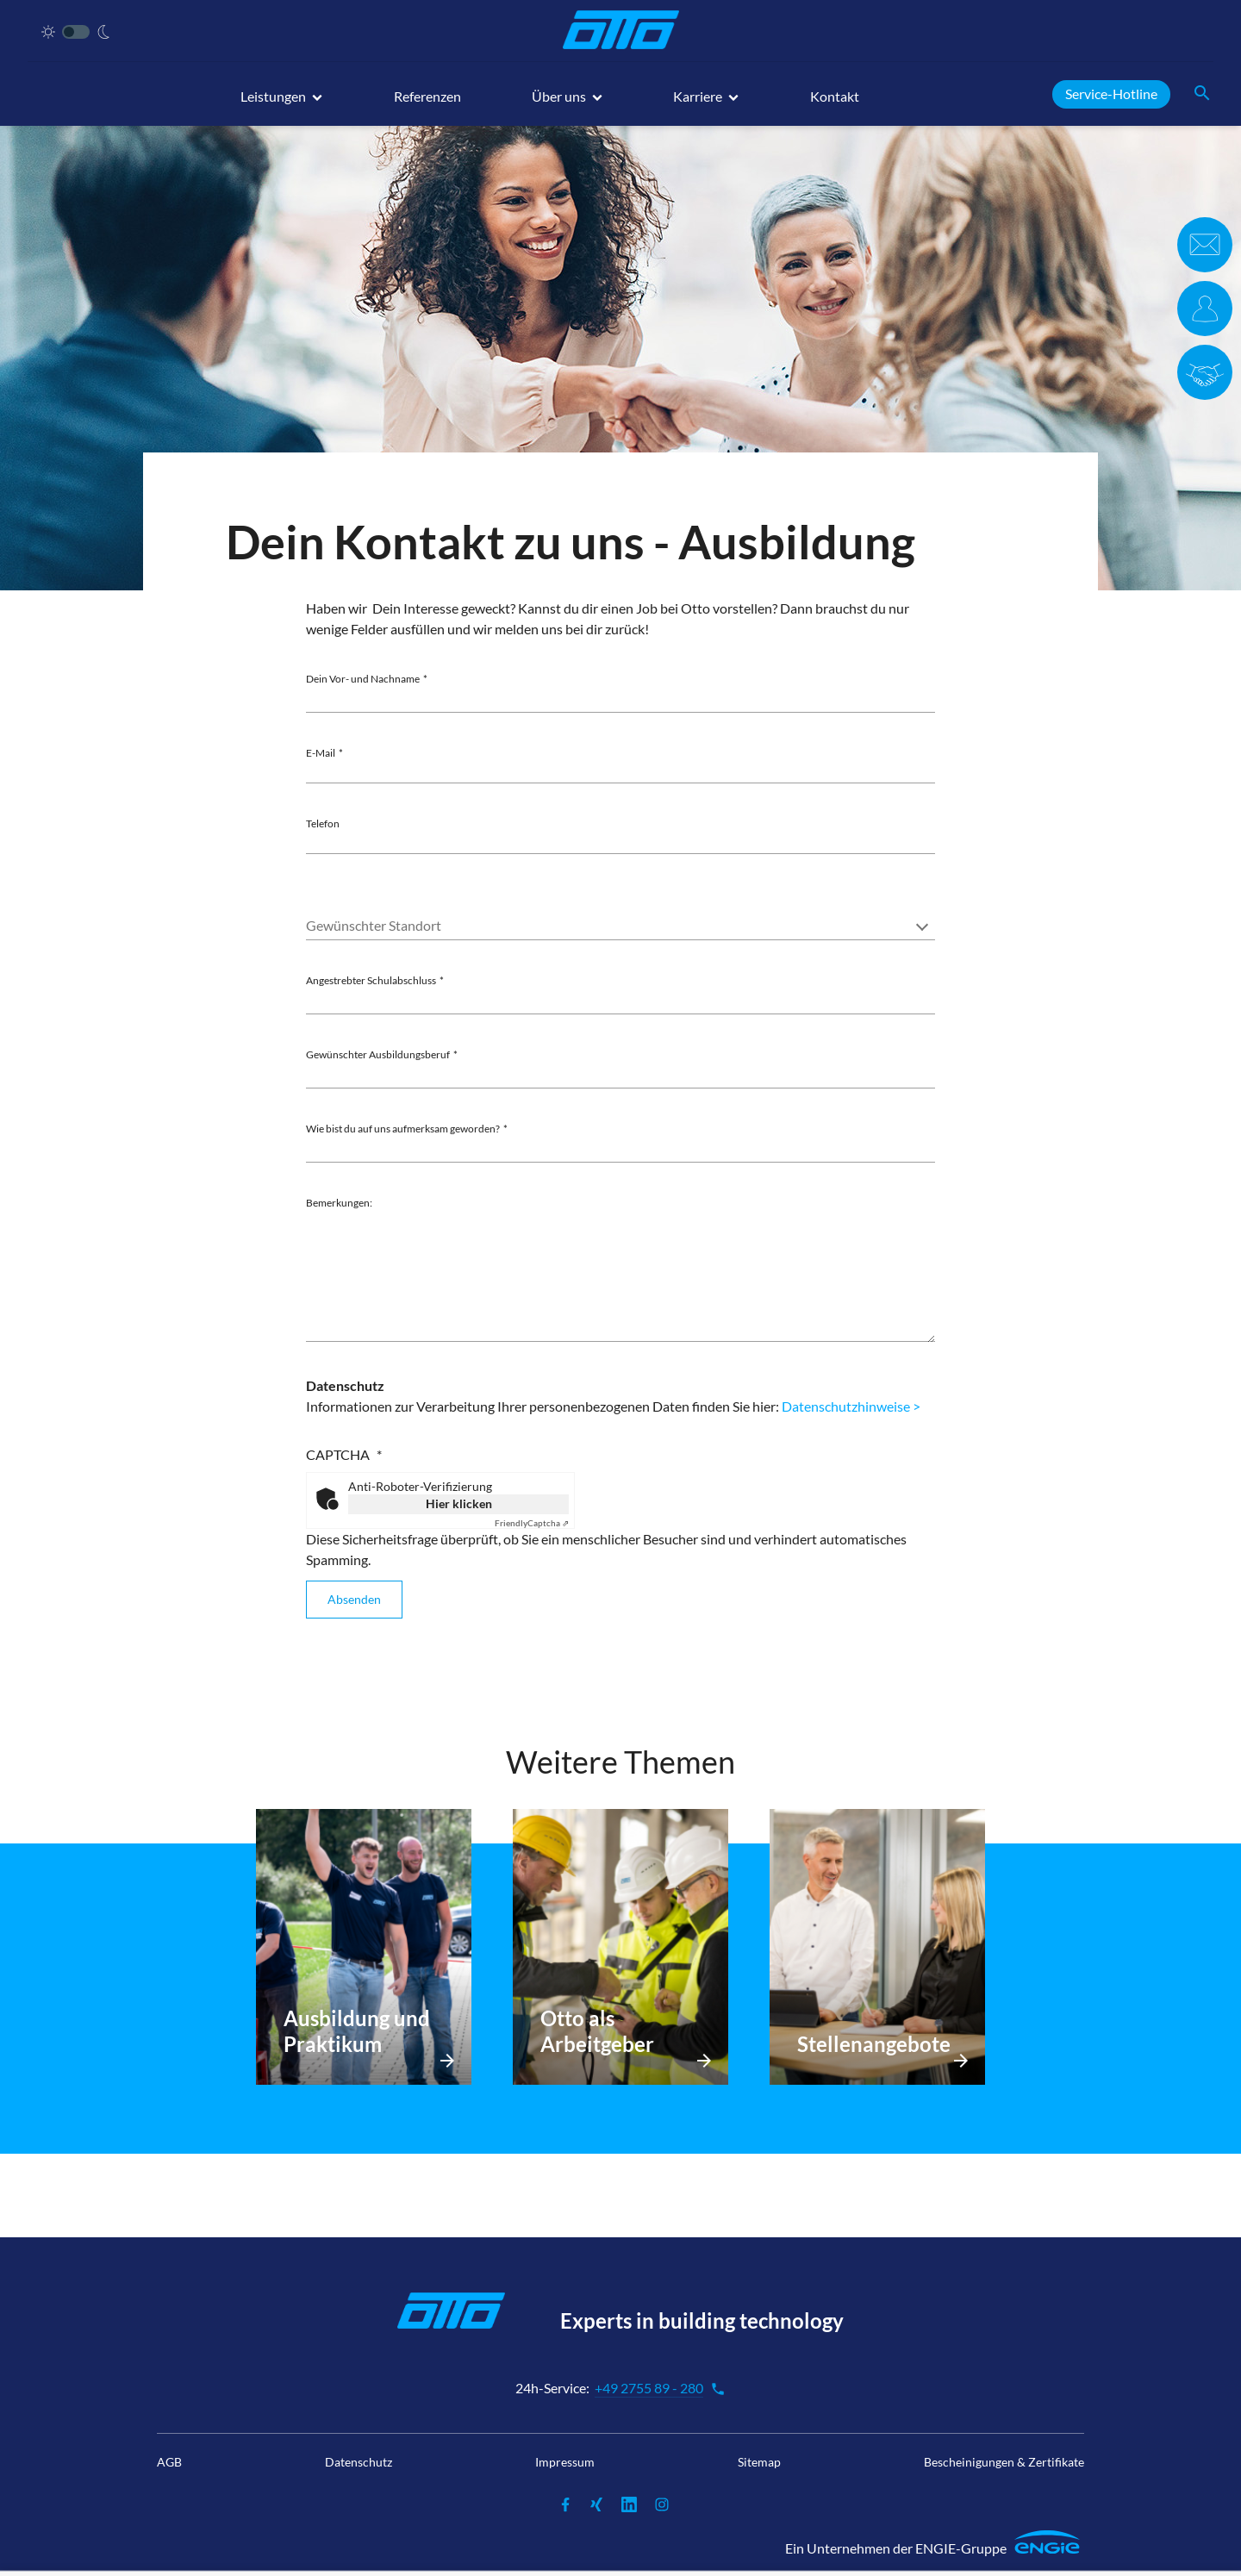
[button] (281, 104)
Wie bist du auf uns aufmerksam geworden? (403, 1128)
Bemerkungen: (339, 1202)
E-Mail (320, 752)
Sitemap (759, 2461)
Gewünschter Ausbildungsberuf (378, 1054)
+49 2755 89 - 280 (660, 2388)
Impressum (565, 2461)
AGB (169, 2461)
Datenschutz (358, 2461)
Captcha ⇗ (532, 1523)
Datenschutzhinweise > (851, 1406)
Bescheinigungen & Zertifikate (1004, 2461)
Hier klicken (459, 1503)
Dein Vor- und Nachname (363, 678)
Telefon (323, 823)
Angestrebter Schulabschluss (371, 980)
